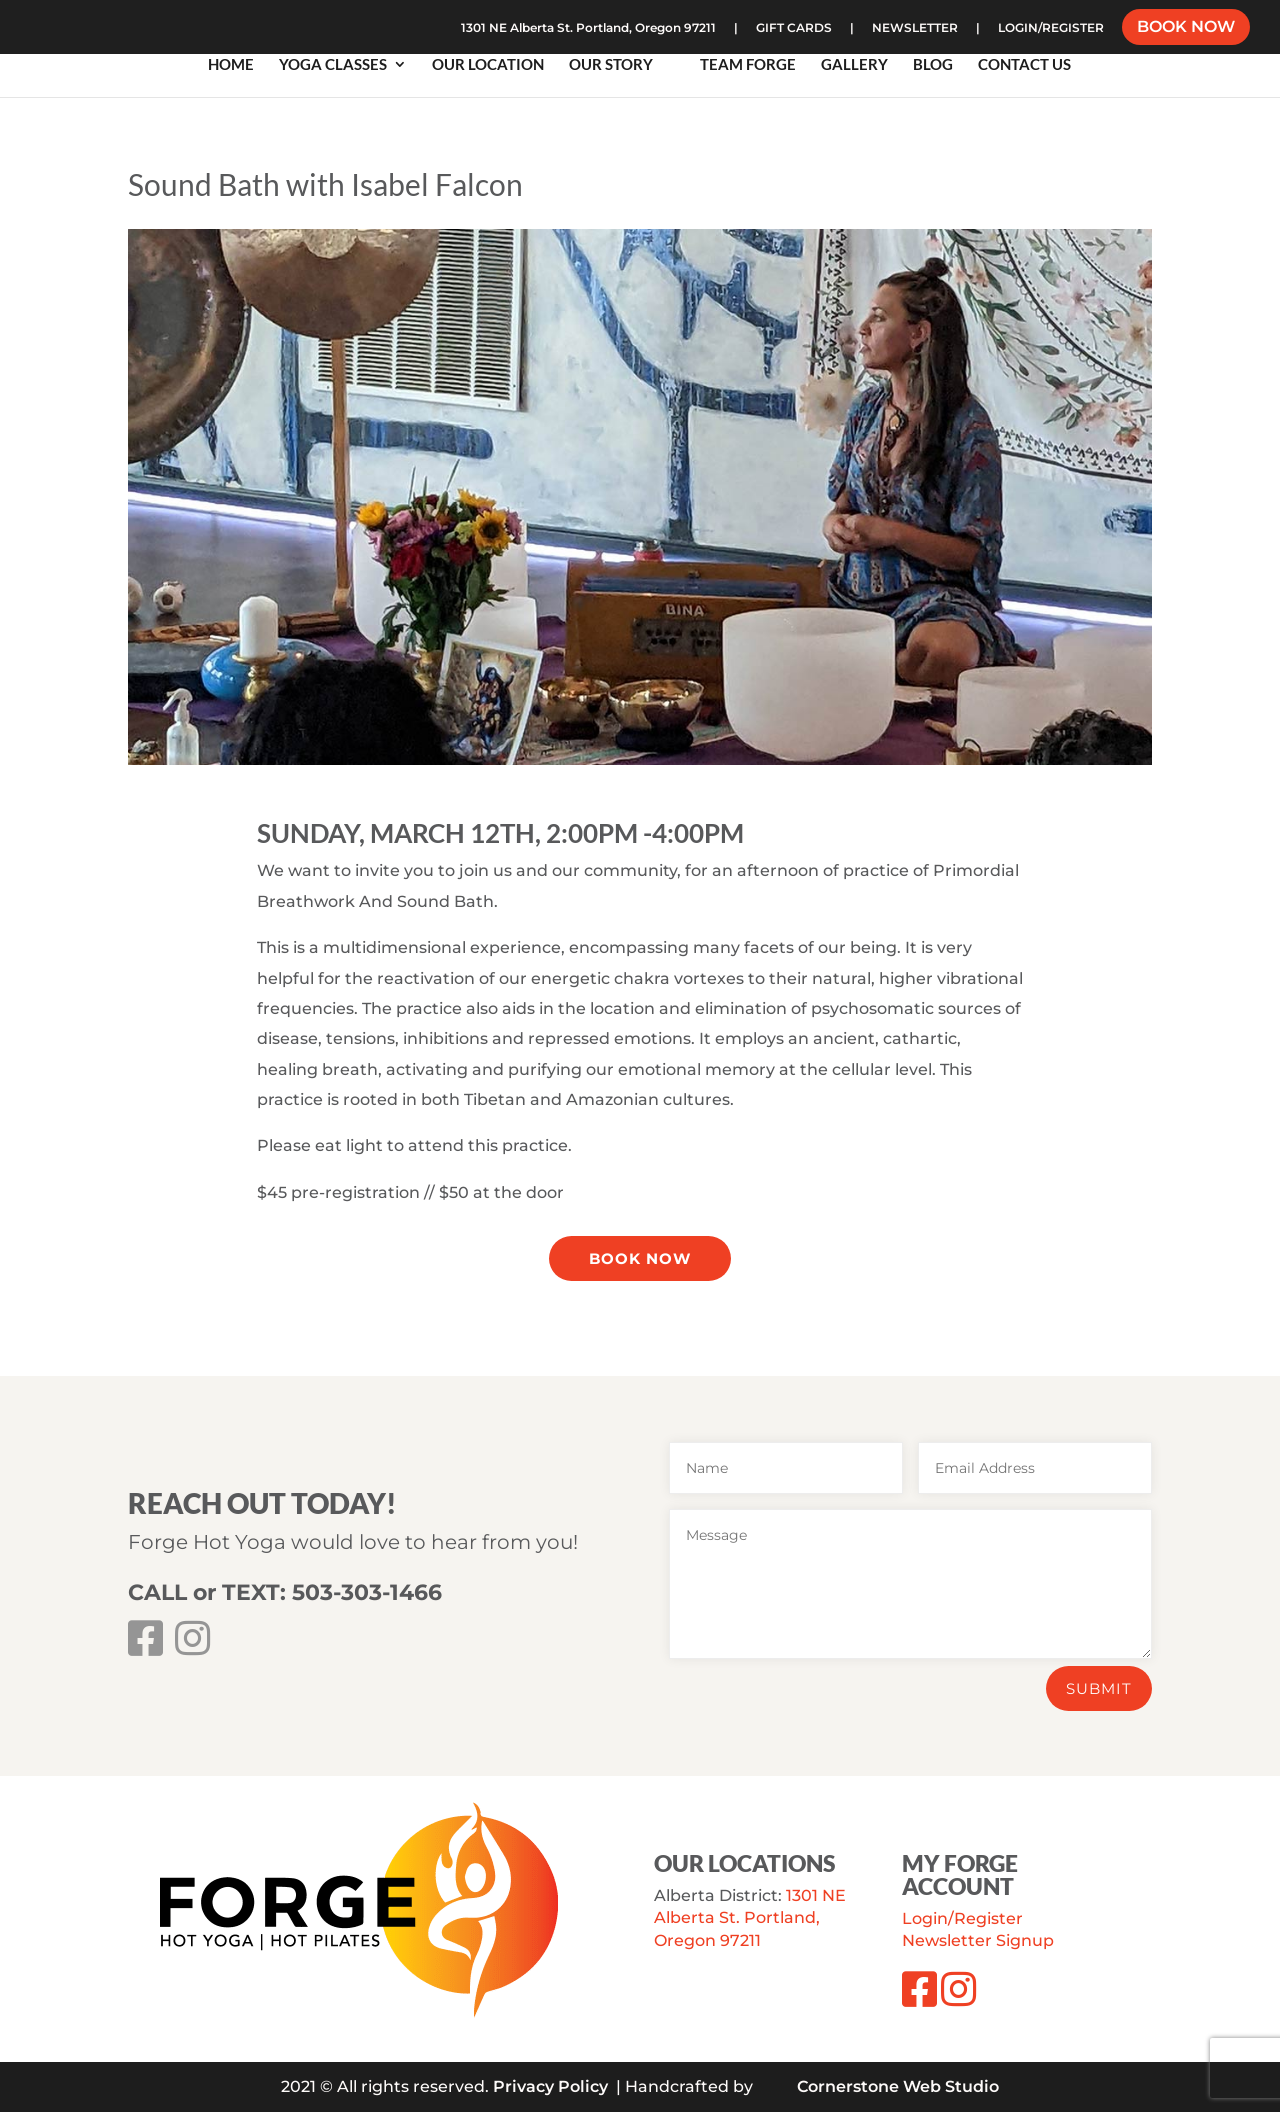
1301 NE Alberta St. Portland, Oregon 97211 (588, 28)
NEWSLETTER (915, 28)
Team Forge (748, 65)
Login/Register (962, 1918)
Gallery (854, 65)
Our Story (611, 65)
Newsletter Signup (978, 1940)
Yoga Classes (333, 65)
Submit (1099, 1688)
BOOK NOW (1186, 28)
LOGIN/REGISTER (1051, 28)
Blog (933, 65)
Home (231, 65)
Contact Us (1024, 65)
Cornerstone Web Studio (898, 2086)
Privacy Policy (550, 2086)
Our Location (488, 65)
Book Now (640, 1258)
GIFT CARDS (794, 28)
